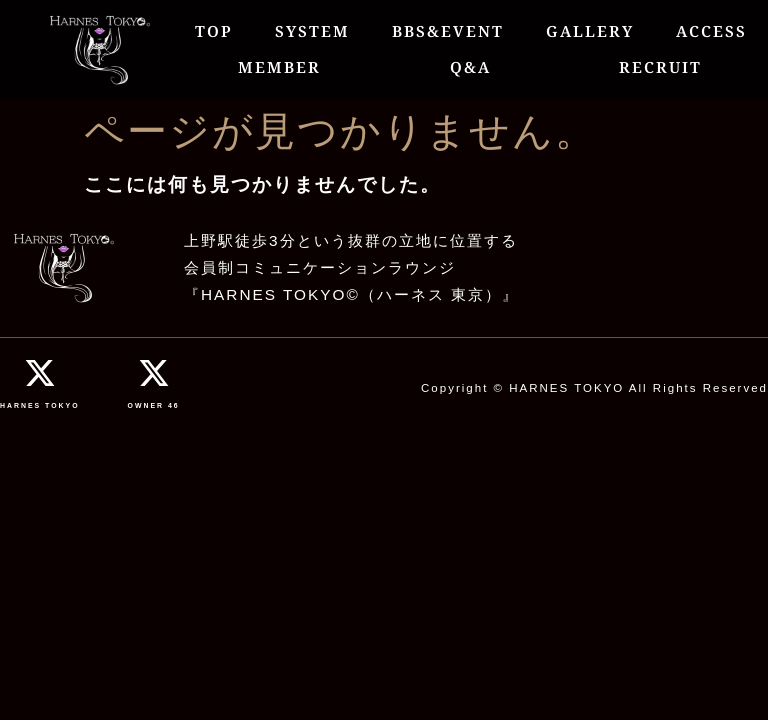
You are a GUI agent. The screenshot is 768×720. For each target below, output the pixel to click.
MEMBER (279, 67)
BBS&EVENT (448, 31)
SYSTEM (312, 31)
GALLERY (590, 31)
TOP (214, 31)
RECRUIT (660, 67)
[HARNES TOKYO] (40, 373)
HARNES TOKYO (40, 405)
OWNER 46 (154, 405)
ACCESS (711, 31)
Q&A (470, 67)
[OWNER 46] (154, 373)
